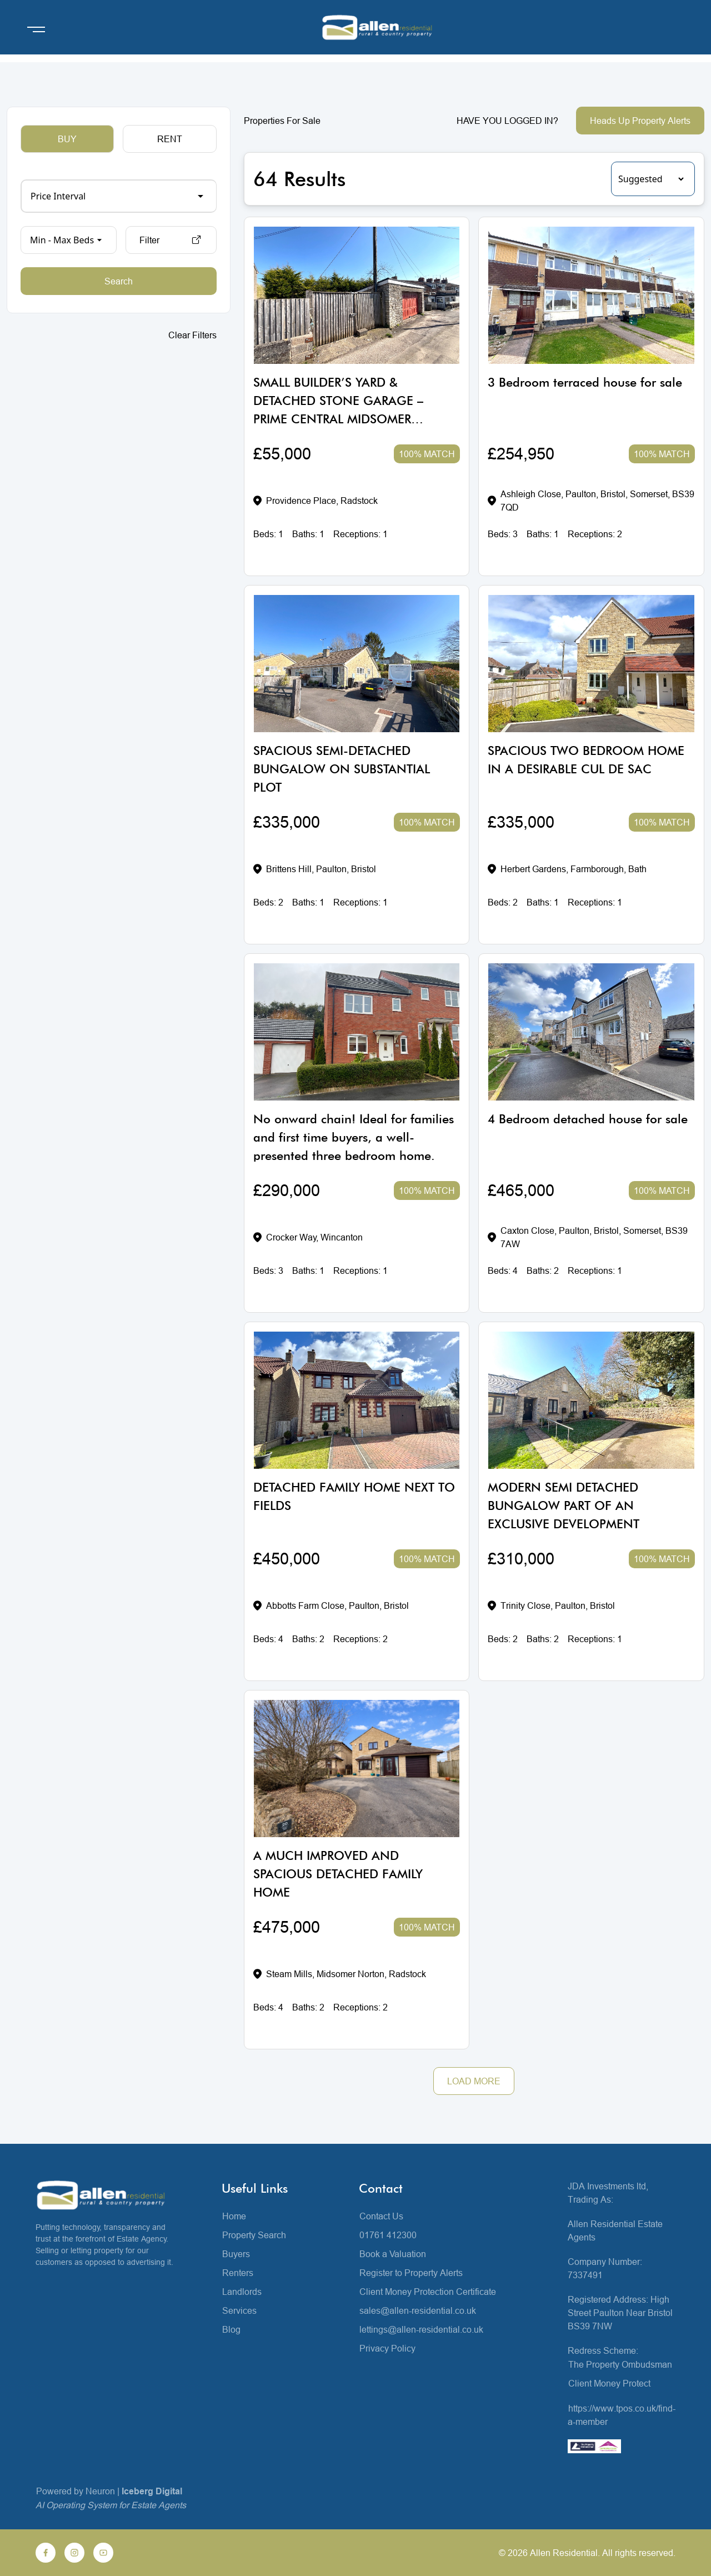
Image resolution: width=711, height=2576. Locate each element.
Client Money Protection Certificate (427, 2292)
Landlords (242, 2292)
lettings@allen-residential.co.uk (421, 2329)
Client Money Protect (609, 2383)
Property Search (254, 2235)
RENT (169, 139)
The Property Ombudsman (620, 2364)
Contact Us (381, 2216)
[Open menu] (36, 29)
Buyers (236, 2254)
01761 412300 (388, 2235)
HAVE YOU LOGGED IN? (507, 121)
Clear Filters (192, 335)
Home (234, 2216)
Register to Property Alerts (411, 2273)
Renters (237, 2273)
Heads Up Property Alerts (640, 121)
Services (239, 2310)
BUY (67, 139)
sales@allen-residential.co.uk (417, 2310)
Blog (231, 2329)
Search (118, 281)
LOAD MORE (473, 2081)
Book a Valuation (392, 2254)
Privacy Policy (387, 2348)
